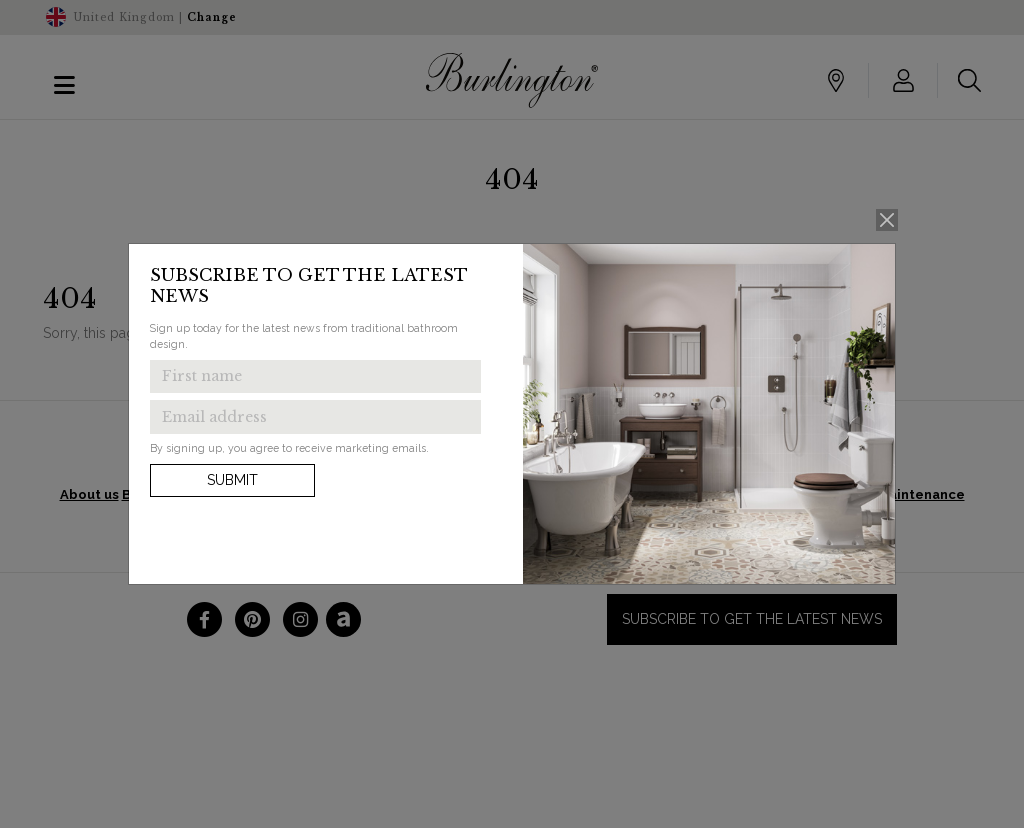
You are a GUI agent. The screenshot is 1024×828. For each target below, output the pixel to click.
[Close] (887, 219)
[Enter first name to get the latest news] (315, 377)
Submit (232, 480)
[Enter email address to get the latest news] (315, 417)
